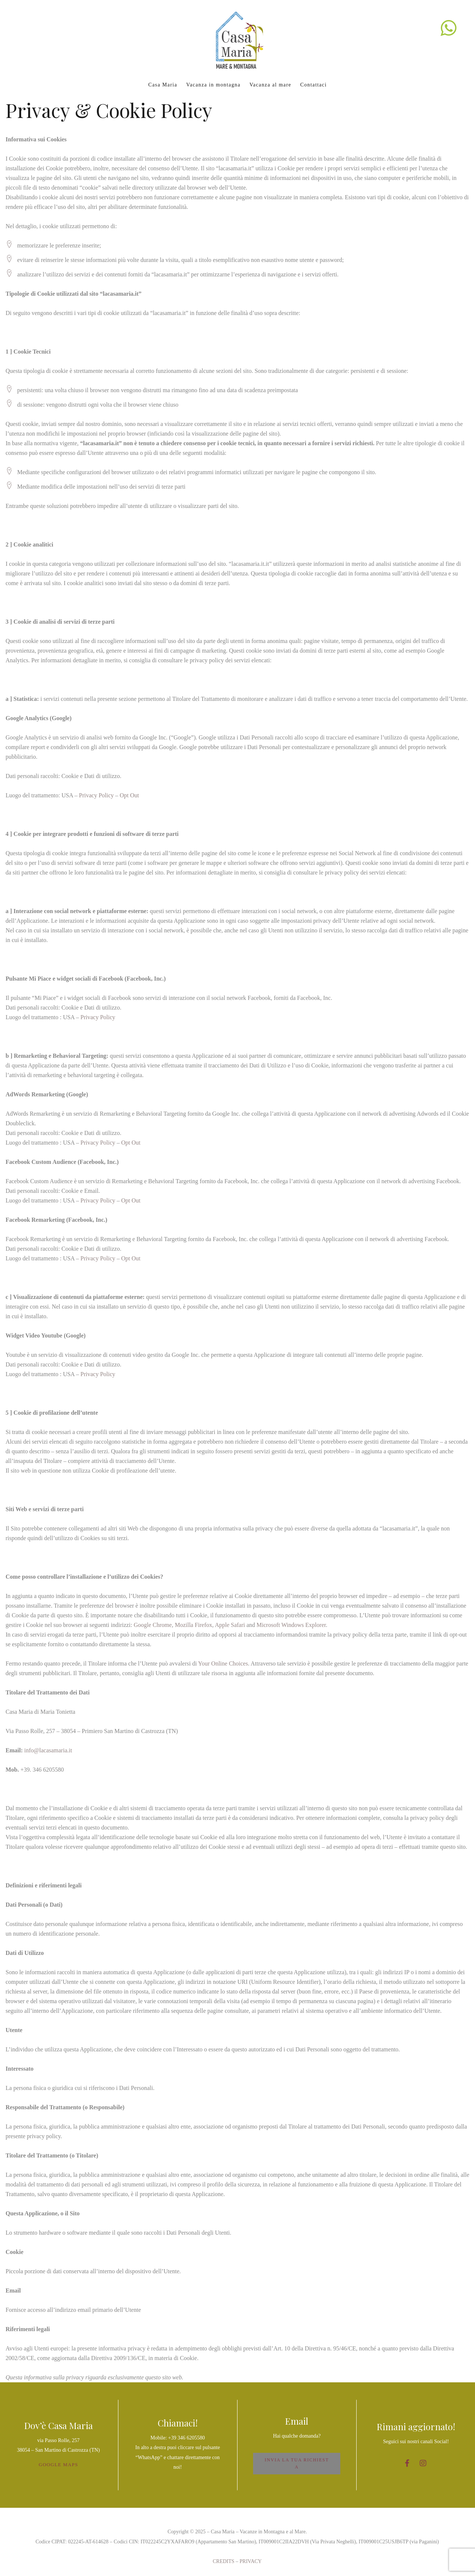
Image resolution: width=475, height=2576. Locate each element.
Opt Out (129, 795)
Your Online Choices (223, 1663)
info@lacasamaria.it (48, 1750)
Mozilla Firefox (193, 1625)
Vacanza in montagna (213, 85)
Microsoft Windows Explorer (291, 1625)
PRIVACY (251, 2561)
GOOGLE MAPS (58, 2464)
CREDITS (223, 2561)
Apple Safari (230, 1625)
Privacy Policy (96, 795)
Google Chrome (153, 1625)
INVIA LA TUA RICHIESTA (297, 2463)
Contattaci (313, 85)
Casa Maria (162, 85)
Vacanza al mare (270, 85)
